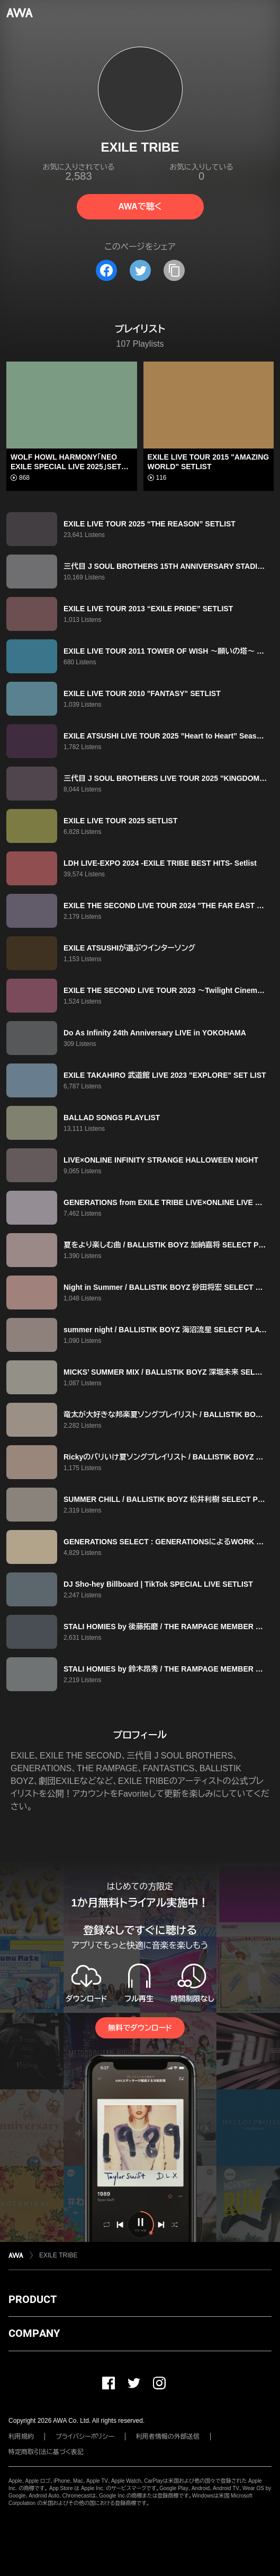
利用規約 (21, 2436)
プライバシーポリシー (85, 2436)
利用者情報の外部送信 (168, 2436)
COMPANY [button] (34, 2333)
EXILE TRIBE (58, 2255)
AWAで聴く (139, 206)
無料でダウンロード (139, 2028)
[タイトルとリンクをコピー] (174, 270)
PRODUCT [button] (32, 2299)
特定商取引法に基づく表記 (46, 2452)
